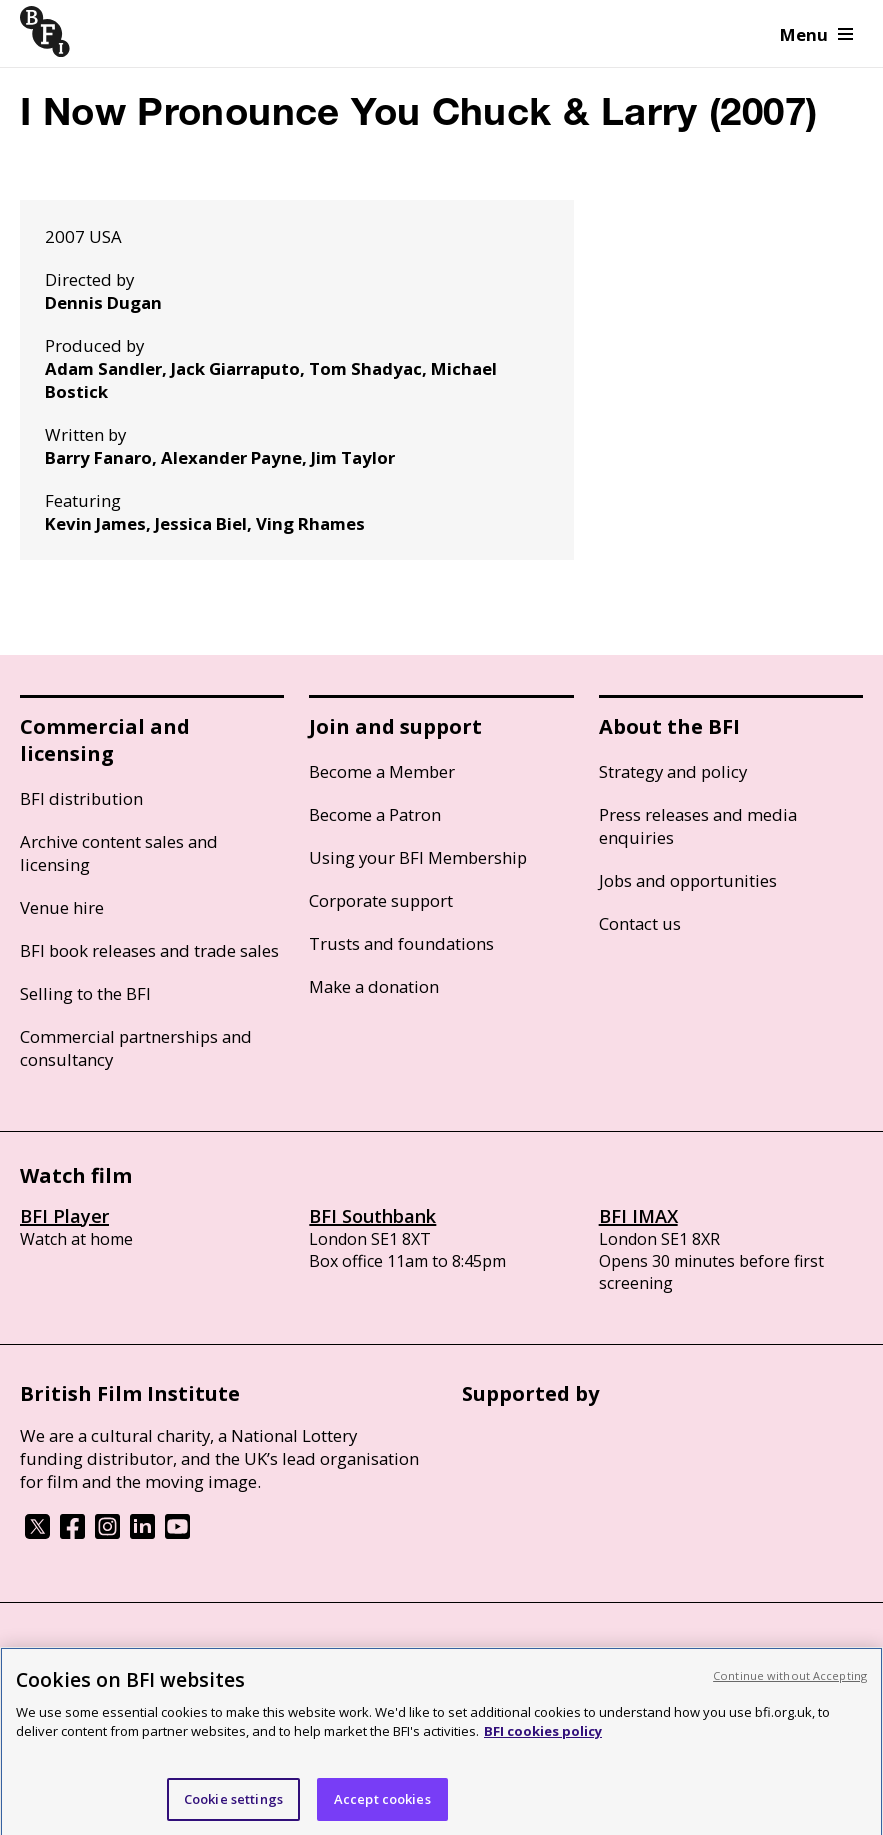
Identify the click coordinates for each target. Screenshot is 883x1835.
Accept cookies (382, 1807)
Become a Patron (375, 814)
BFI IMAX (638, 1216)
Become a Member (382, 771)
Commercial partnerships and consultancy (136, 1048)
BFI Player (64, 1216)
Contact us (640, 923)
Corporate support (381, 900)
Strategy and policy (673, 771)
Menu (816, 34)
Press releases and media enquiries (698, 826)
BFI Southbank (372, 1216)
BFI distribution (81, 798)
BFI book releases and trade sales (149, 950)
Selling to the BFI (85, 993)
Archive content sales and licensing (119, 853)
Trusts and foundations (401, 943)
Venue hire (62, 907)
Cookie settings (233, 1807)
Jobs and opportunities (688, 880)
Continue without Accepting (790, 1683)
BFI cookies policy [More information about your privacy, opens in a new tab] (543, 1739)
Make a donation (374, 986)
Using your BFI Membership (418, 857)
